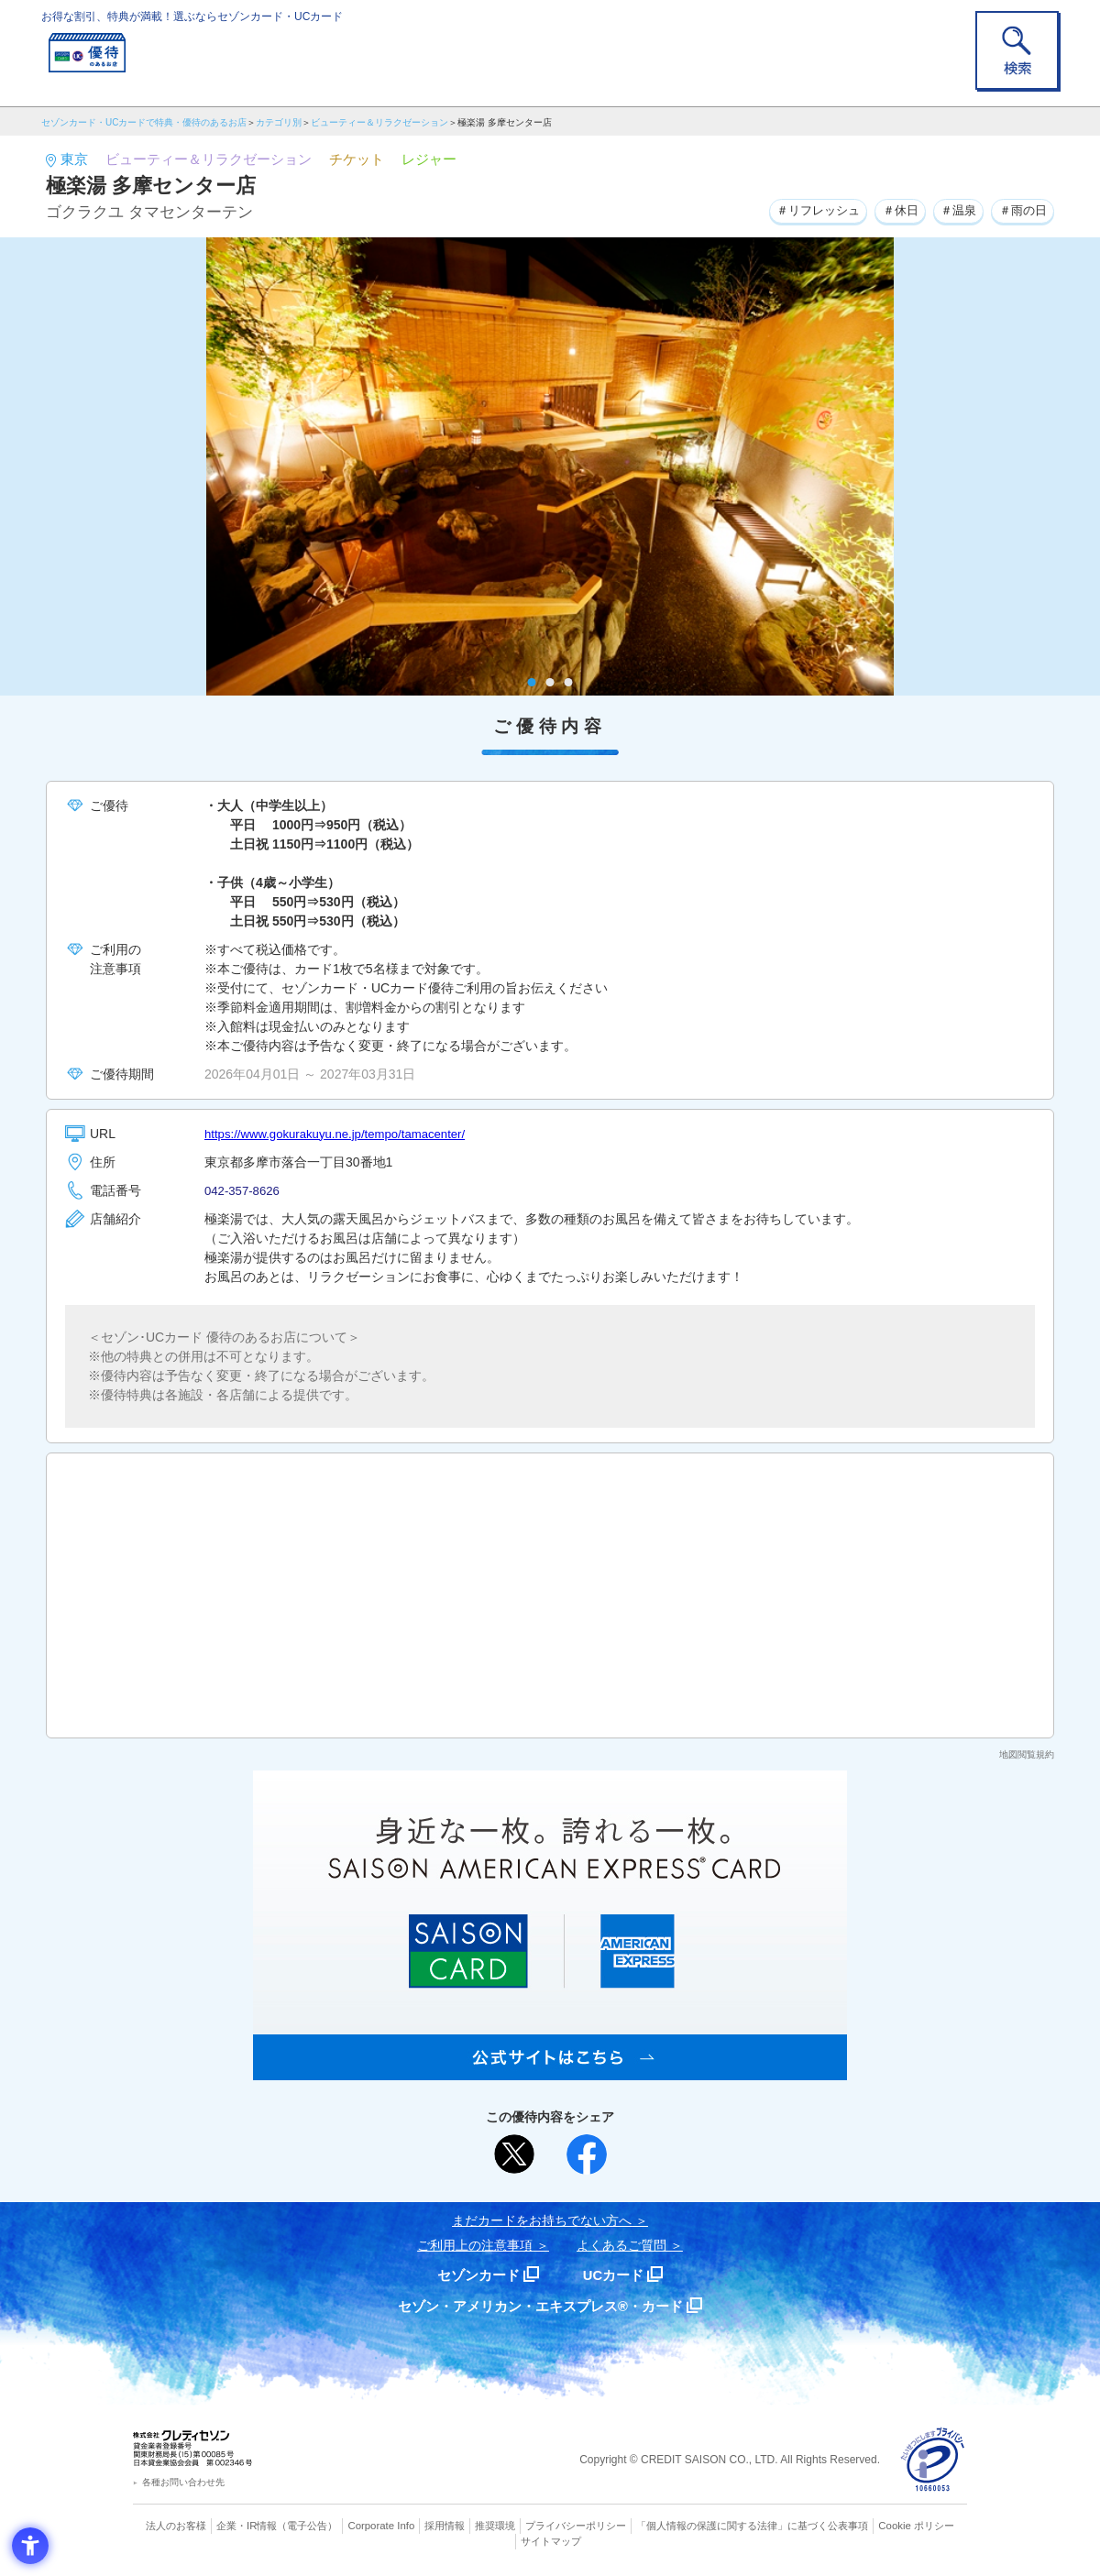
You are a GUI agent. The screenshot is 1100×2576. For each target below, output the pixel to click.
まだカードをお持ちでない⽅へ (542, 2220)
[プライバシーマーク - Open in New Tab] (932, 2460)
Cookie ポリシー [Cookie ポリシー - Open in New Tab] (915, 2525)
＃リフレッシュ (801, 210)
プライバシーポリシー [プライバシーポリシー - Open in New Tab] (575, 2525)
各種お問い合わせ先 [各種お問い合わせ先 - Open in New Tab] (183, 2482)
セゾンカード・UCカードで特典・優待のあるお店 (144, 122)
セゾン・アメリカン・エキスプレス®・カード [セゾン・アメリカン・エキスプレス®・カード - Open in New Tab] (541, 2306)
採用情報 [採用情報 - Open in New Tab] (444, 2525)
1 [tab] (532, 682)
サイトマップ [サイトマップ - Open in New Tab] (551, 2540)
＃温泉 (951, 210)
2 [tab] (550, 682)
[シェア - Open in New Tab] (586, 2154)
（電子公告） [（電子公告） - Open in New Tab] (309, 2525)
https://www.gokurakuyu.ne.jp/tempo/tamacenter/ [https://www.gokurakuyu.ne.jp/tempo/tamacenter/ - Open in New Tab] (343, 1133)
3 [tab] (569, 682)
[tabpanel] (550, 466)
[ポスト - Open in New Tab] (514, 2154)
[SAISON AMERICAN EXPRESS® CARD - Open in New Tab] (550, 2070)
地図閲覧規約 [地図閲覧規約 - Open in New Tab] (1026, 1754)
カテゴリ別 (279, 122)
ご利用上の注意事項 (475, 2245)
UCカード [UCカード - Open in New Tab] (615, 2275)
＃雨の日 (1020, 210)
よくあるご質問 (621, 2245)
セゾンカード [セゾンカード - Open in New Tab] (476, 2275)
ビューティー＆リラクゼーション (379, 122)
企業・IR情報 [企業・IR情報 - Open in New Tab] (248, 2525)
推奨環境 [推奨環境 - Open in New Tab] (495, 2525)
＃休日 (889, 210)
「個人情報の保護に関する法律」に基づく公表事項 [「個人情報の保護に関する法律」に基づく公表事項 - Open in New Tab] (752, 2525)
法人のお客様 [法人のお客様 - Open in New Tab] (178, 2525)
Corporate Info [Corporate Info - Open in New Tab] (381, 2525)
